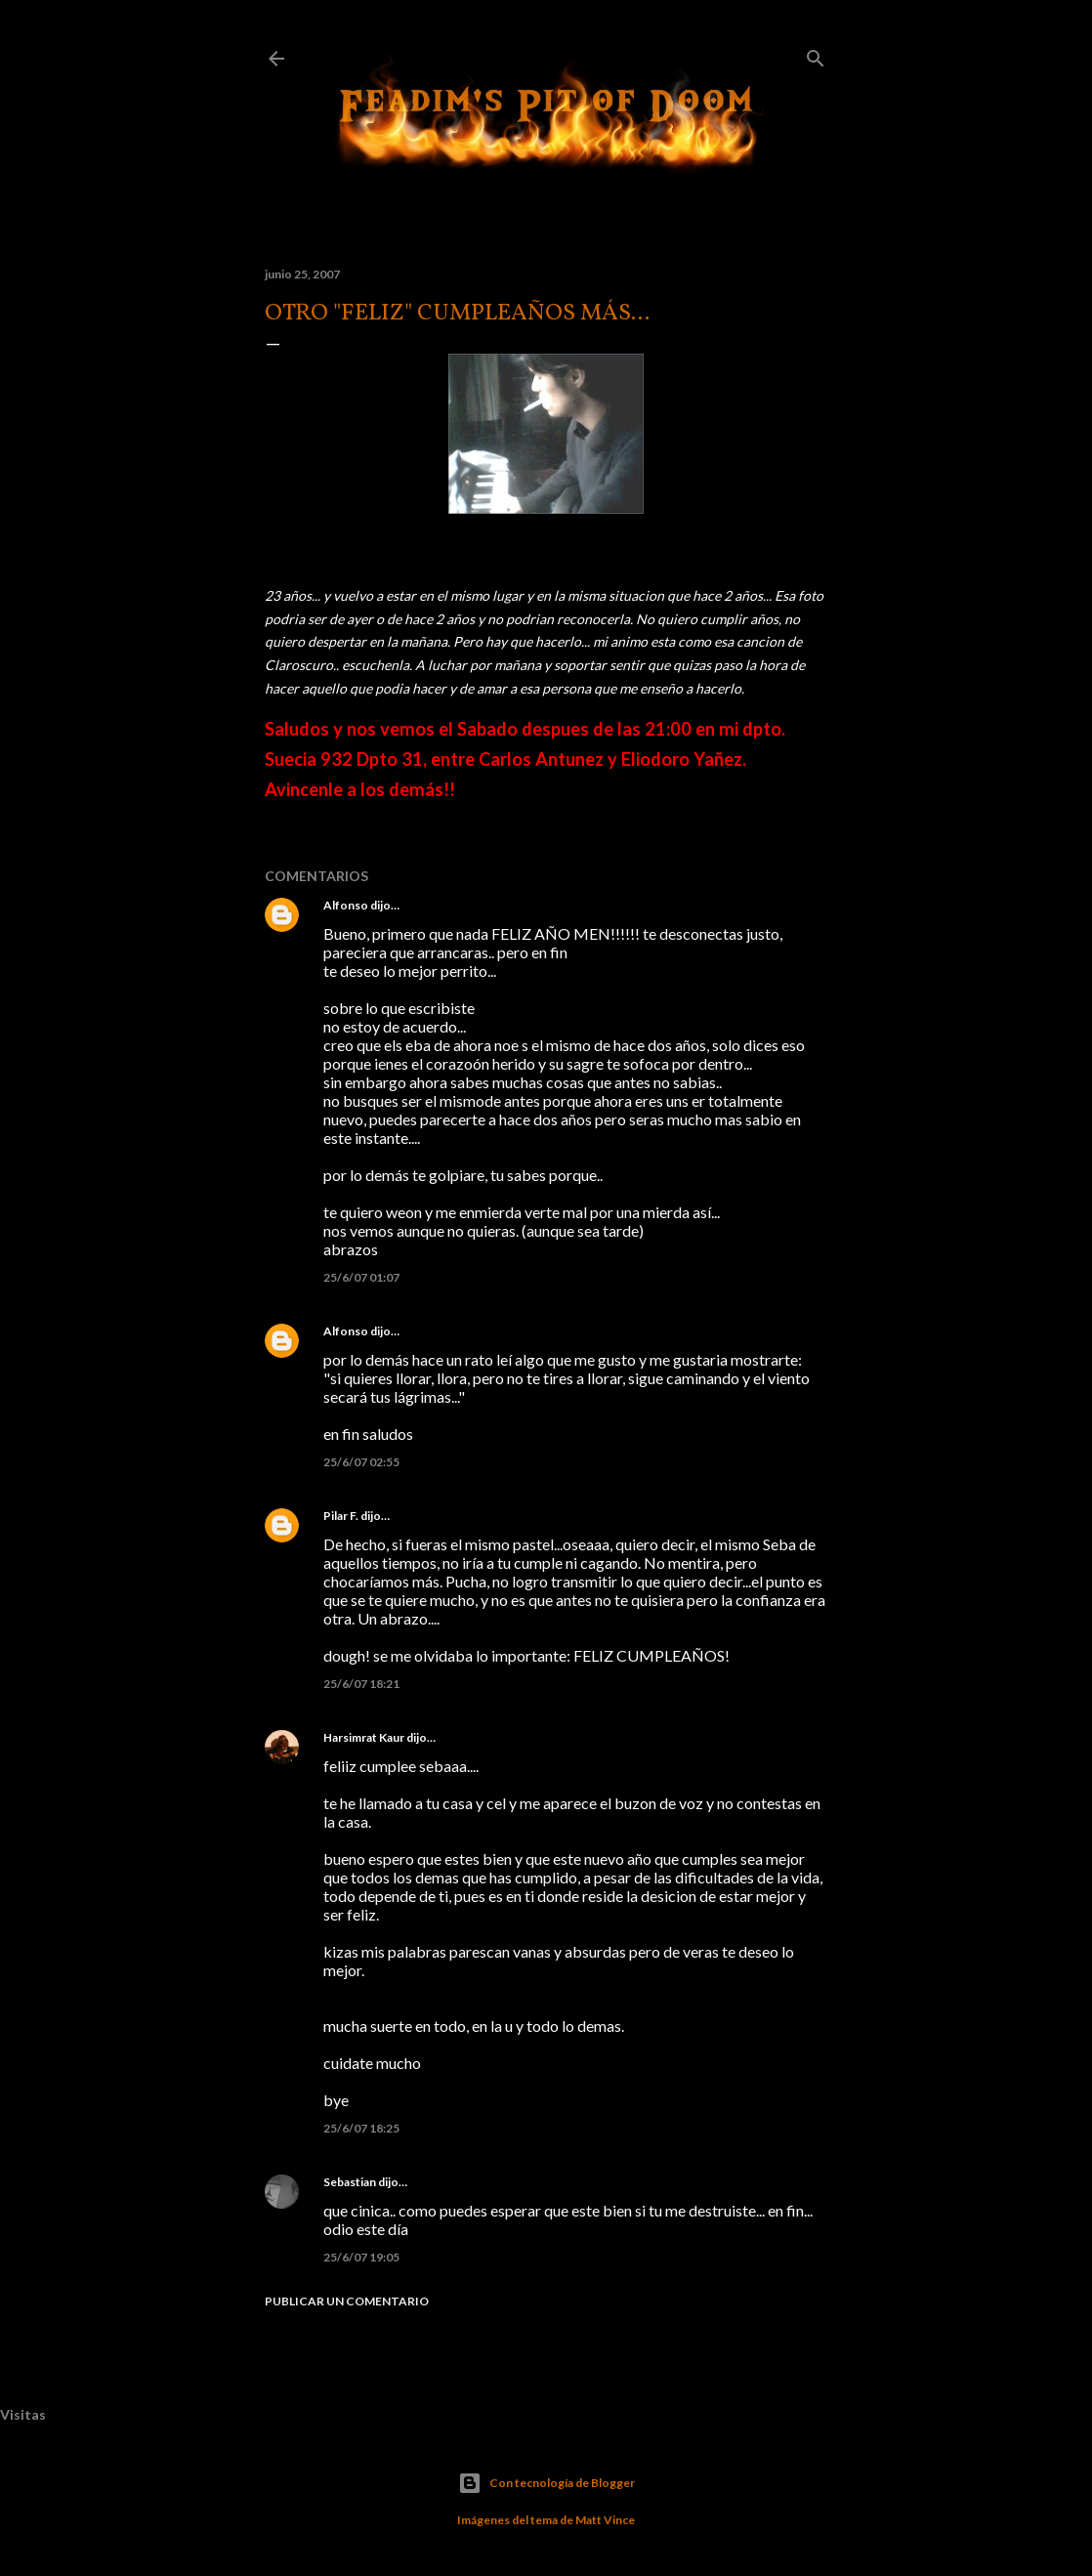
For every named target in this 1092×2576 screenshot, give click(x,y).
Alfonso (345, 905)
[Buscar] (815, 54)
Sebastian (349, 2182)
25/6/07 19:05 (361, 2257)
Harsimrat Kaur (363, 1737)
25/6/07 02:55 (361, 1462)
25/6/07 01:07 (361, 1277)
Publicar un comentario (347, 2301)
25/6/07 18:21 (361, 1683)
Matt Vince (605, 2520)
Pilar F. (340, 1515)
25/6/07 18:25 (361, 2128)
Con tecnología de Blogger (546, 2483)
